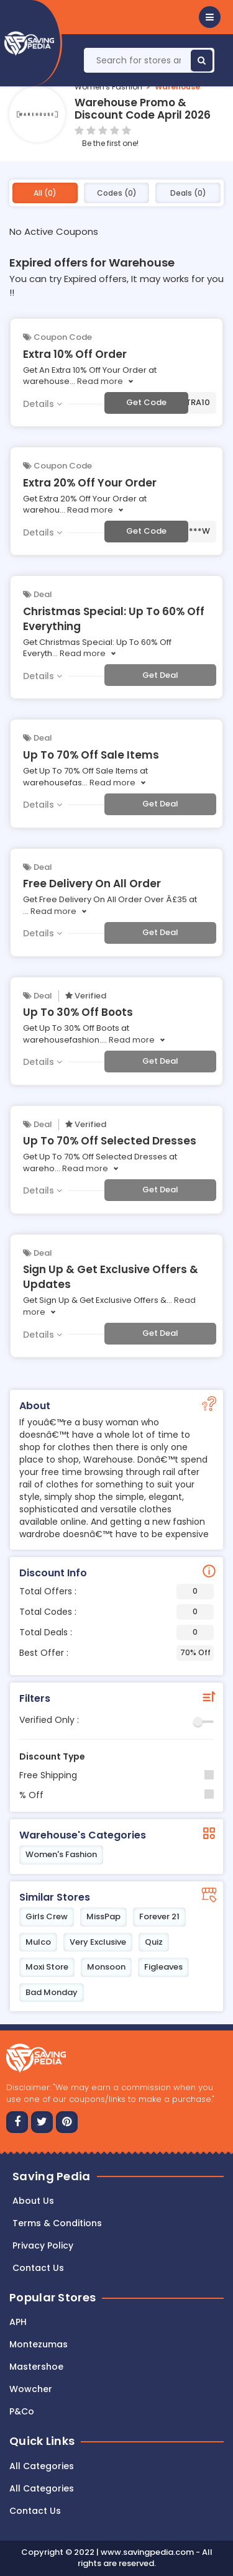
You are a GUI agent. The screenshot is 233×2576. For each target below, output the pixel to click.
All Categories (41, 2466)
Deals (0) (188, 193)
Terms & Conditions (57, 2223)
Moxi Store (46, 1967)
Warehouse (177, 86)
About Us (33, 2201)
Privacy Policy (42, 2245)
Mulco (38, 1942)
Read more (100, 381)
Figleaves (163, 1967)
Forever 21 (159, 1916)
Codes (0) (117, 193)
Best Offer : (116, 1653)
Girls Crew (46, 1916)
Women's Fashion (108, 86)
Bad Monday (51, 1992)
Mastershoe (36, 2366)
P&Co (21, 2411)
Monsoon (106, 1967)
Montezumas (38, 2344)
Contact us (38, 2268)
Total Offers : (116, 1591)
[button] (210, 17)
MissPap (103, 1916)
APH (18, 2322)
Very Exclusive (98, 1942)
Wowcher (30, 2389)
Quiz (154, 1942)
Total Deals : (116, 1632)
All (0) (45, 193)
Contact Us (35, 2511)
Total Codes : (116, 1612)
